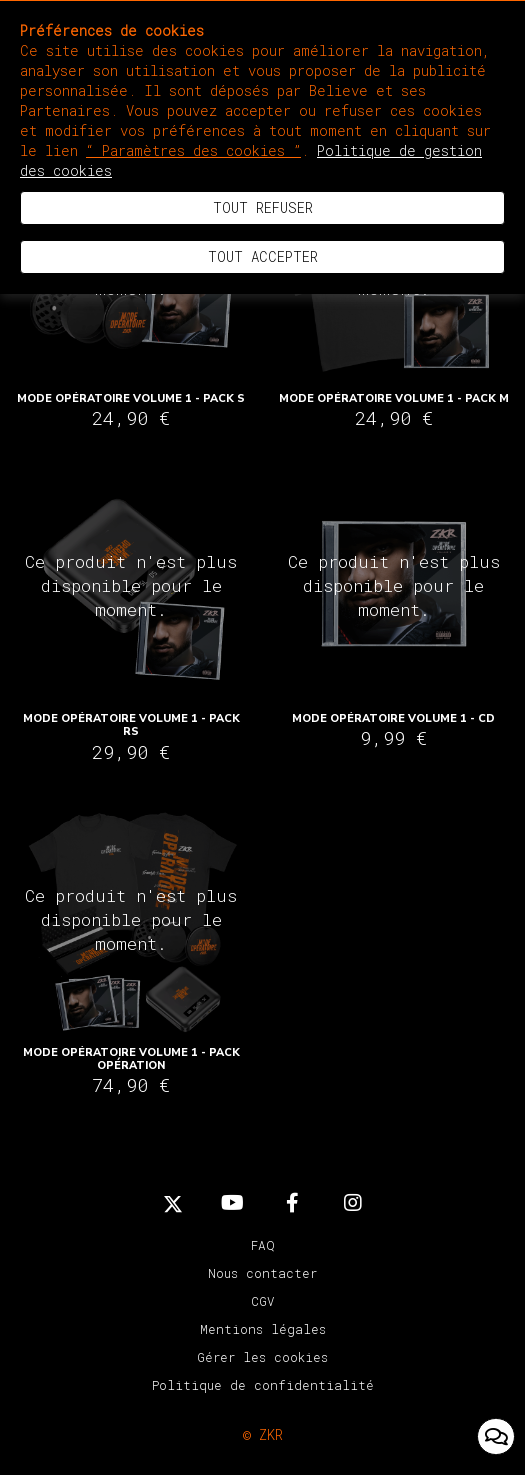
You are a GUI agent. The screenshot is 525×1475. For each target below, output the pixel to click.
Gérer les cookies (262, 1357)
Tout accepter (263, 256)
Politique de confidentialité (263, 1385)
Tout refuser (263, 207)
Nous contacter (262, 1273)
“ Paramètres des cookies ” (193, 150)
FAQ (263, 1245)
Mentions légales (263, 1329)
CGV (263, 1301)
